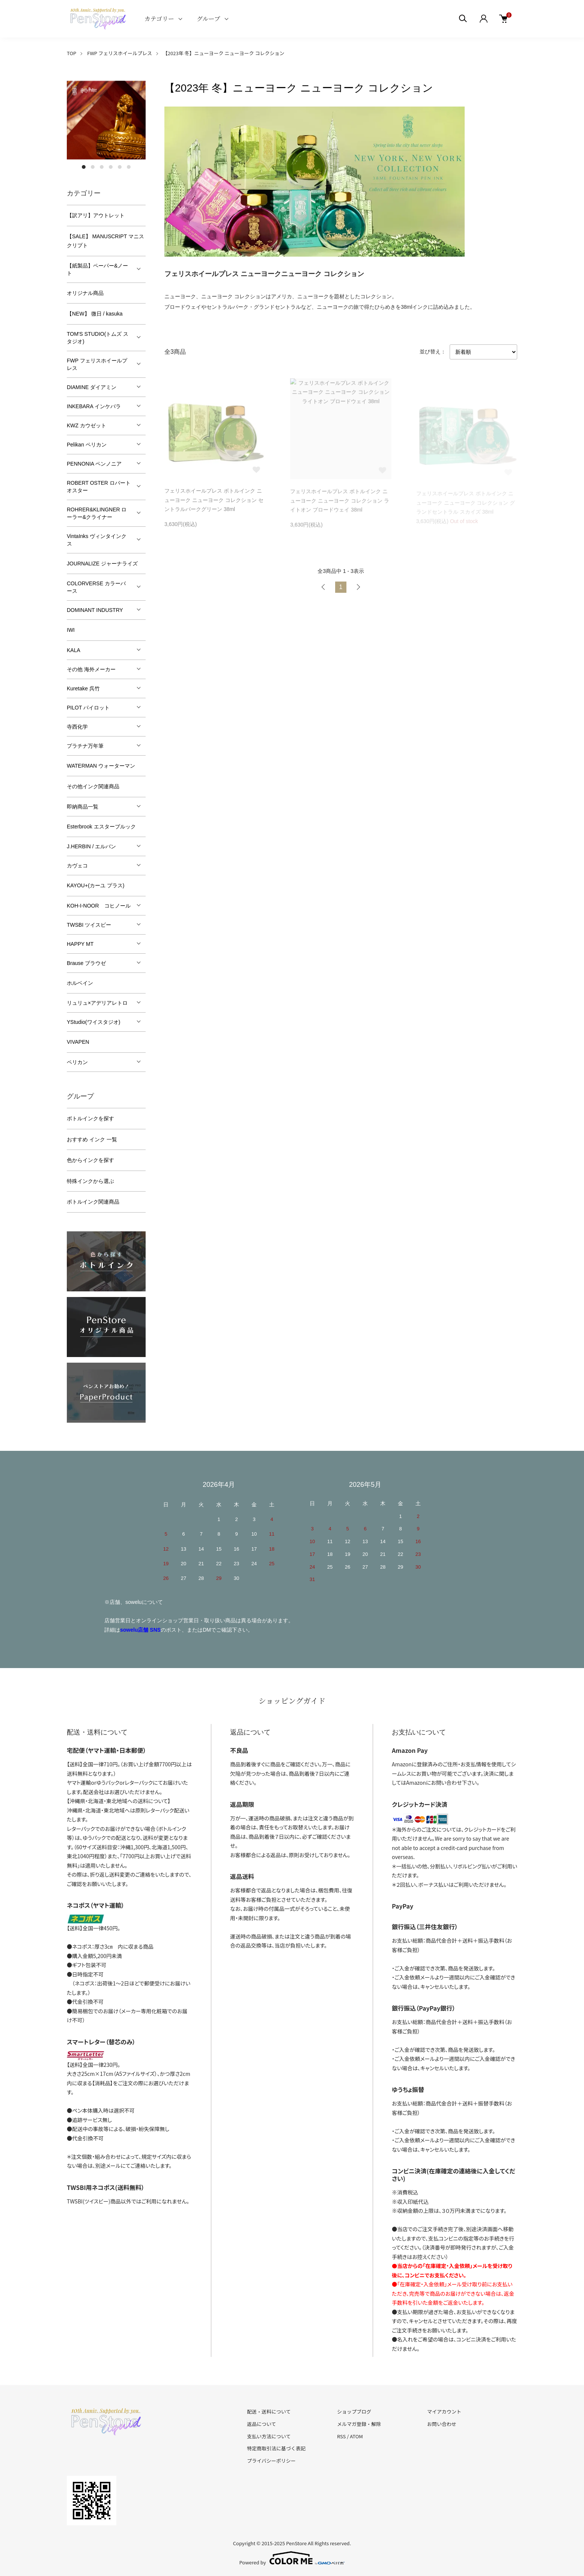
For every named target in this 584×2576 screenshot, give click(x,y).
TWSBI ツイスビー (89, 925)
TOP (71, 53)
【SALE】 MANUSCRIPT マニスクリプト (105, 241)
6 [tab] (129, 167)
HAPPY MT (80, 944)
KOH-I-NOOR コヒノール (99, 906)
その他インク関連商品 (93, 786)
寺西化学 (77, 727)
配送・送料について (269, 2411)
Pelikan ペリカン (87, 445)
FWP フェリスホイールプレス (119, 53)
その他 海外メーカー (91, 669)
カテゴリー (159, 18)
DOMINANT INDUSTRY (95, 610)
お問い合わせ (441, 2423)
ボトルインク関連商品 (93, 1202)
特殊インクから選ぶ (90, 1181)
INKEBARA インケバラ (94, 406)
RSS (341, 2436)
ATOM (356, 2436)
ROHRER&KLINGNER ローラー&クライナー (96, 513)
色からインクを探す (90, 1160)
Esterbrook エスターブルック (101, 827)
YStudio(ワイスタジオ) (93, 1022)
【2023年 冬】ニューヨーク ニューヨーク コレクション (223, 53)
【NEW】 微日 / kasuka (95, 314)
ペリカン (77, 1062)
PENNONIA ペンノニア (94, 464)
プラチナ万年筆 (85, 746)
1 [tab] (84, 167)
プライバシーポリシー (271, 2460)
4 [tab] (111, 167)
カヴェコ (77, 866)
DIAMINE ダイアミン (91, 387)
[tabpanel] (106, 120)
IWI (71, 630)
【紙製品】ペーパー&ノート (97, 269)
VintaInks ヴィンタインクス (96, 540)
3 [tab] (102, 167)
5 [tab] (120, 167)
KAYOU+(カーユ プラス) (95, 885)
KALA (73, 650)
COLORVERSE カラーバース (96, 587)
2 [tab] (93, 167)
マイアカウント (444, 2411)
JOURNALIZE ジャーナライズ (102, 564)
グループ (208, 18)
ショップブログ (354, 2411)
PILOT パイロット (88, 708)
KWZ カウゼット (86, 425)
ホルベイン (80, 983)
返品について (261, 2423)
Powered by (292, 2558)
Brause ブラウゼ (86, 963)
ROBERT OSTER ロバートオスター (99, 486)
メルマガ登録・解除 (359, 2423)
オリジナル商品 (85, 293)
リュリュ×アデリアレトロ (97, 1003)
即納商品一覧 (82, 807)
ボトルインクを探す (90, 1118)
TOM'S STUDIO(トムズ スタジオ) (97, 337)
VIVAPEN (78, 1042)
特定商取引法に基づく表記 (276, 2448)
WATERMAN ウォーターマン (101, 766)
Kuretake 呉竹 (83, 688)
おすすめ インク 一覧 (92, 1139)
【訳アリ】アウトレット (96, 215)
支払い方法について (269, 2436)
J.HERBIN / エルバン (91, 846)
